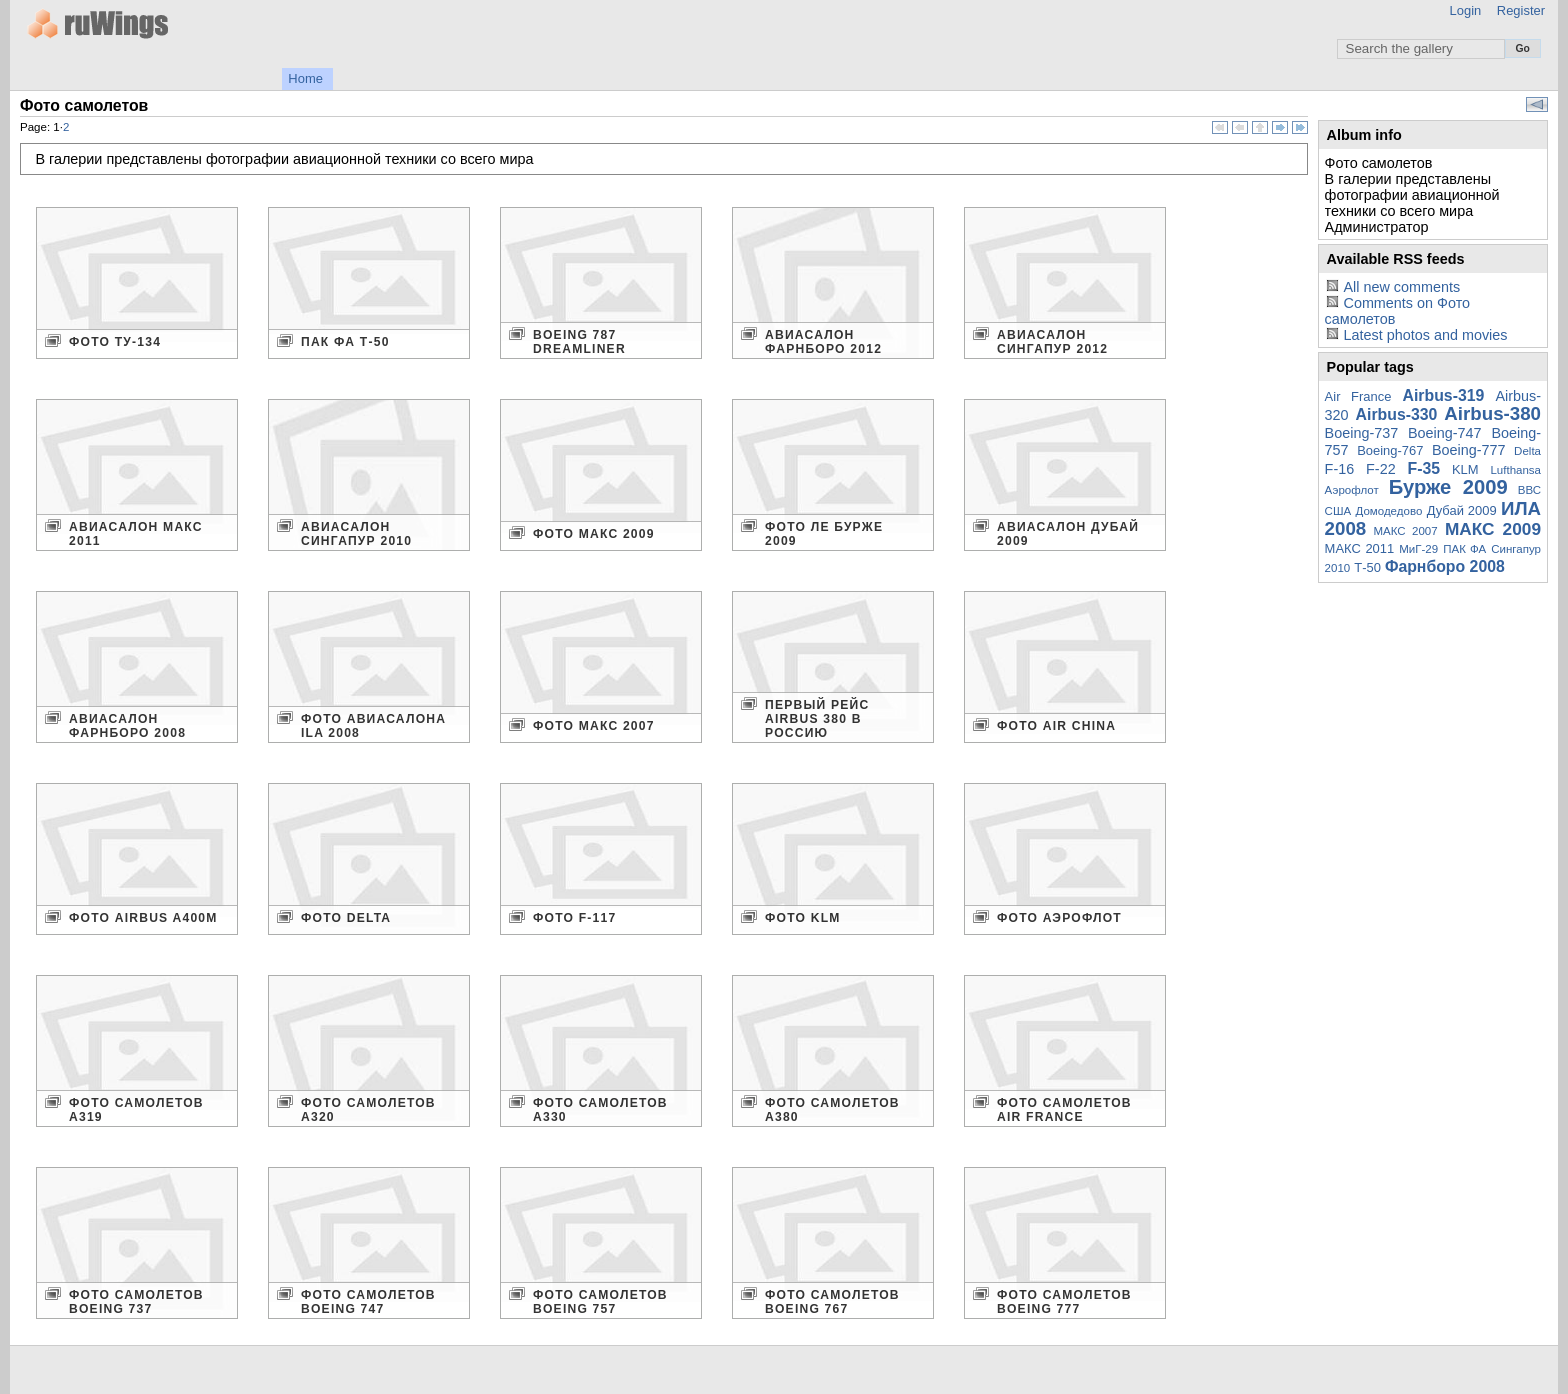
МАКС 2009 (1493, 529)
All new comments (1401, 287)
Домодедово (1389, 511)
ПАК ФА (1464, 549)
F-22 (1381, 469)
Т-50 (1367, 567)
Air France (1358, 396)
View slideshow (1537, 104)
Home (305, 78)
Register (1521, 10)
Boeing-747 (1445, 433)
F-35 (1424, 468)
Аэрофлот (1352, 490)
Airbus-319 (1444, 395)
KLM (1465, 469)
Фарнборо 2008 (1445, 566)
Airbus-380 (1492, 413)
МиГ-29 (1418, 549)
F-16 (1340, 469)
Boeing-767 (1390, 450)
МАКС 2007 (1405, 531)
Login (1466, 10)
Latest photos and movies (1425, 335)
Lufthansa (1515, 470)
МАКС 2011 (1360, 548)
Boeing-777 (1469, 450)
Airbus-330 (1397, 414)
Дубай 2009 (1462, 510)
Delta (1527, 451)
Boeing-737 (1362, 433)
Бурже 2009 (1448, 487)
